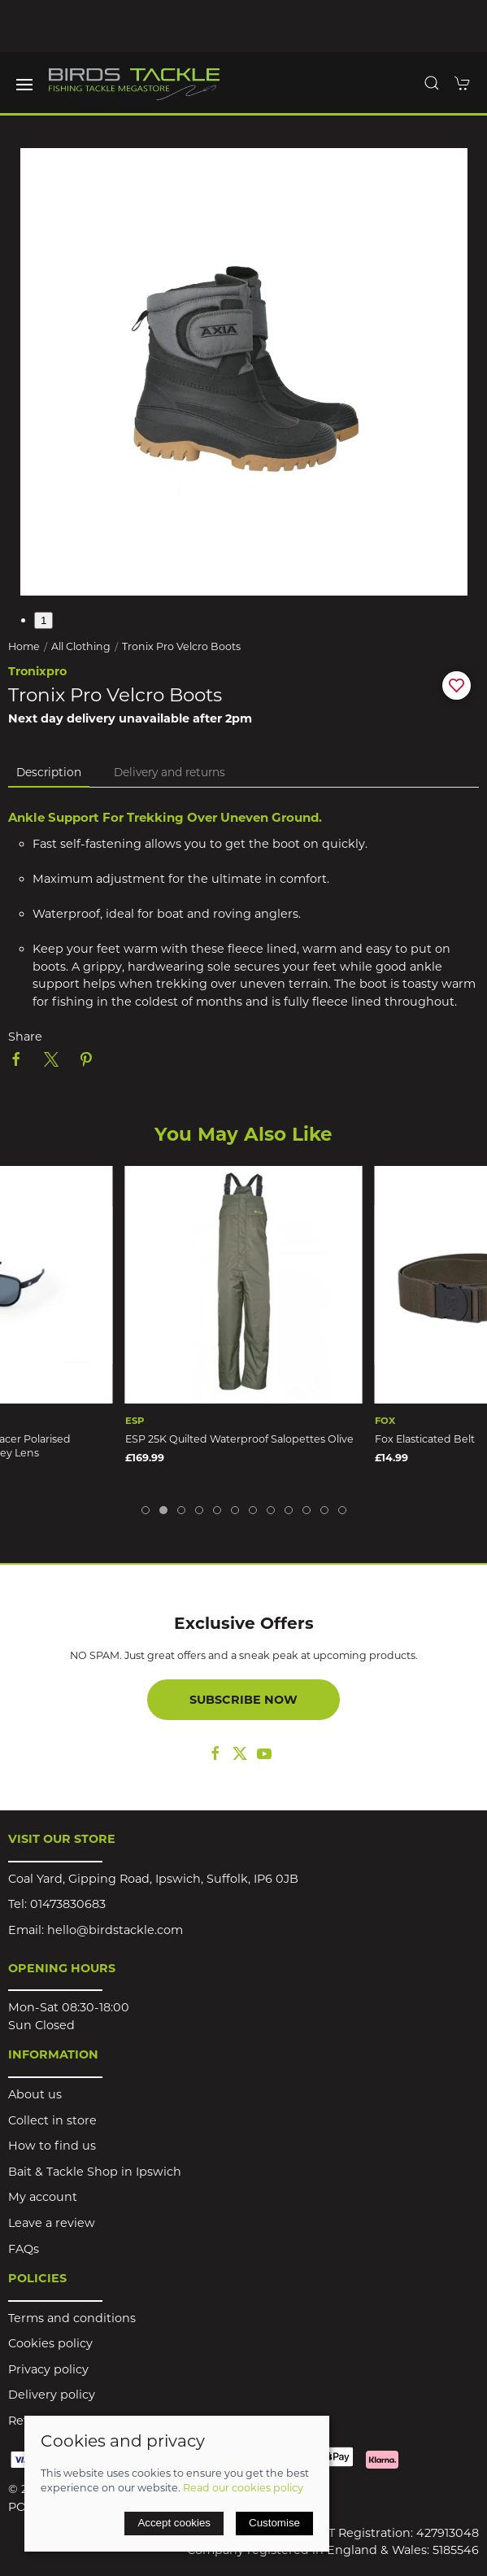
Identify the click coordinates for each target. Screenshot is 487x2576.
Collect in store (52, 2120)
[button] (24, 84)
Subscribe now (243, 1699)
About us (35, 2094)
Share (25, 1036)
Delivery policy (51, 2394)
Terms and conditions (72, 2318)
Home (24, 646)
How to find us (52, 2145)
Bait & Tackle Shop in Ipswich (94, 2171)
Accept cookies (174, 2523)
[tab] (145, 1510)
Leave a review (51, 2223)
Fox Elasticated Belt (425, 1439)
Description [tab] (48, 772)
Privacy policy (48, 2369)
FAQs (23, 2249)
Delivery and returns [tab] (169, 772)
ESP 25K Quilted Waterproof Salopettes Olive (239, 1439)
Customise (274, 2523)
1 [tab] (43, 620)
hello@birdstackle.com (115, 1930)
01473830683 (68, 1904)
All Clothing (81, 646)
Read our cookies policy (243, 2488)
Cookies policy (50, 2343)
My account (42, 2197)
